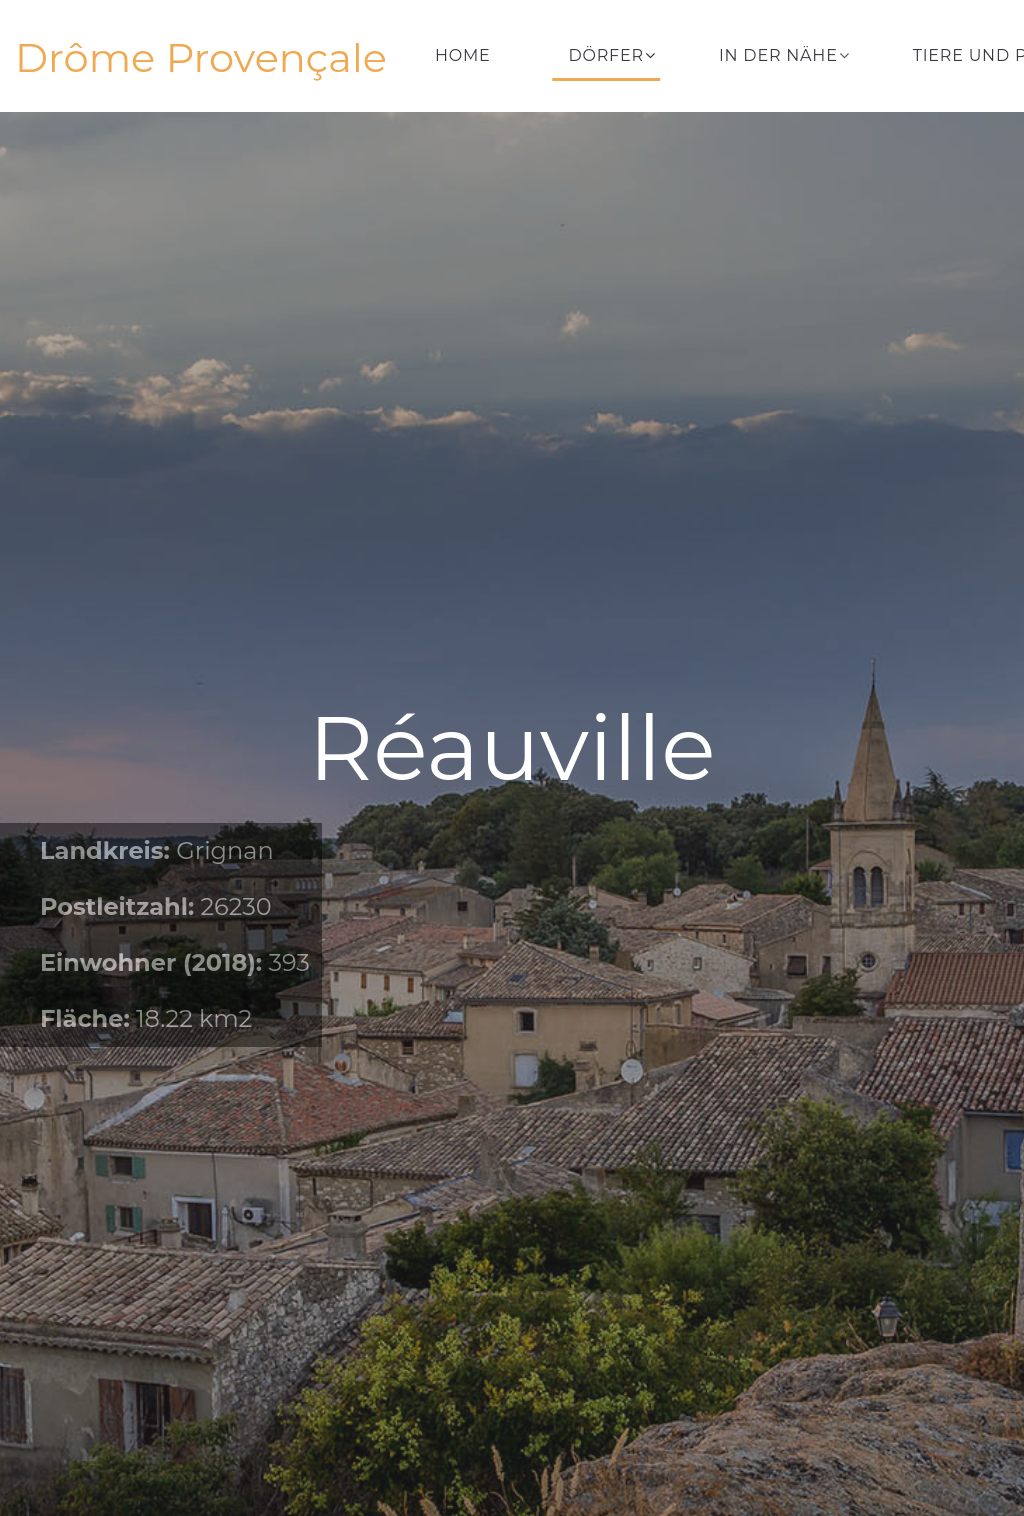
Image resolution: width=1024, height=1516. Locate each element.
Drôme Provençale (201, 58)
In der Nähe (778, 55)
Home (463, 55)
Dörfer (606, 55)
